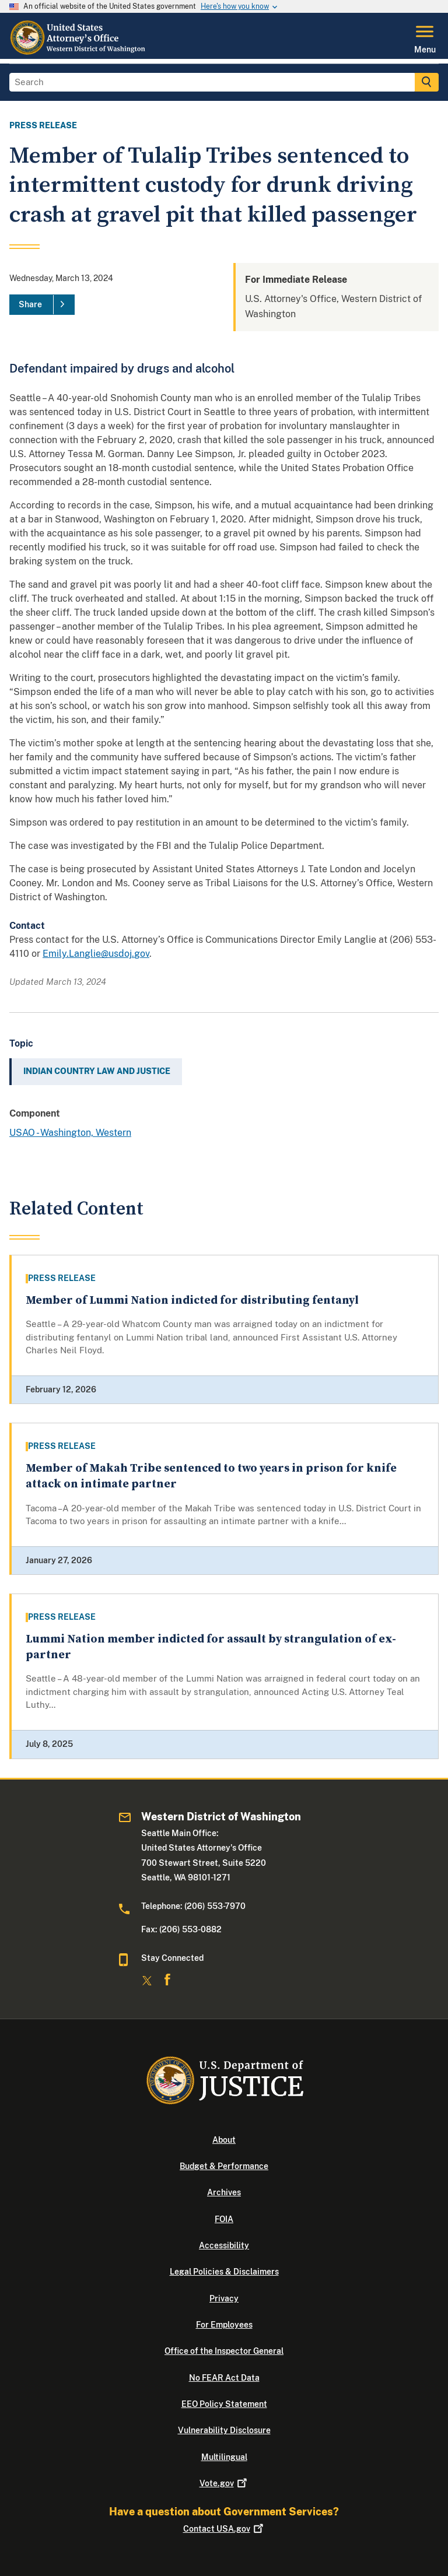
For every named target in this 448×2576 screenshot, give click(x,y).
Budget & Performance (224, 2166)
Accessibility (224, 2245)
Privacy (224, 2298)
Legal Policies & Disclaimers (224, 2271)
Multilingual (224, 2457)
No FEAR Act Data (224, 2377)
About (224, 2140)
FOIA (224, 2219)
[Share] (42, 304)
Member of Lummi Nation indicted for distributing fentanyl (192, 1300)
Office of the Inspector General (224, 2351)
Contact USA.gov (224, 2528)
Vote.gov (224, 2483)
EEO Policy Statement (224, 2404)
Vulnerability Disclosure (224, 2430)
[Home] (78, 52)
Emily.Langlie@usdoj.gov (96, 953)
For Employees (224, 2324)
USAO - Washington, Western (70, 1132)
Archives (224, 2192)
